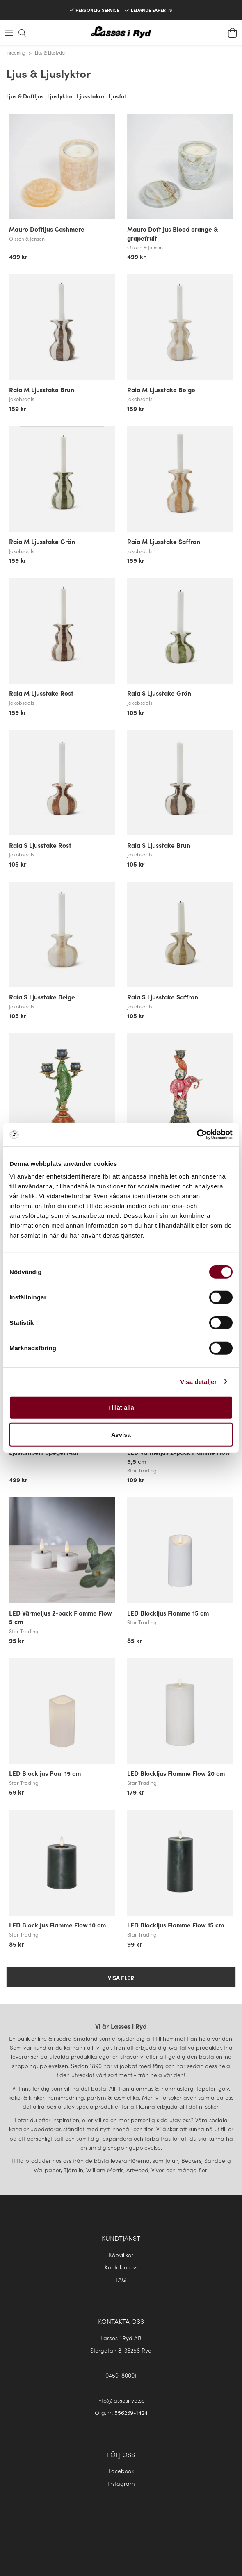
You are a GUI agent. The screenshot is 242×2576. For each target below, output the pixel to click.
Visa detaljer (198, 1381)
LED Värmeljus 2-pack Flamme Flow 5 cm (60, 1617)
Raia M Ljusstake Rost (41, 692)
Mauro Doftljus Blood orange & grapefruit (172, 233)
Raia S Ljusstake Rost (40, 844)
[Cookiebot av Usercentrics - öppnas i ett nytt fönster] (197, 1134)
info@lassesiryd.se (121, 2400)
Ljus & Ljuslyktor (50, 52)
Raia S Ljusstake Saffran (162, 996)
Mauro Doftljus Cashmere (46, 228)
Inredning (15, 52)
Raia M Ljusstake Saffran (163, 541)
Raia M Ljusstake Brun (41, 389)
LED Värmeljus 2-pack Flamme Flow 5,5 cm (178, 1456)
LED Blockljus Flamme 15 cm (168, 1612)
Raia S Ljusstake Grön (159, 692)
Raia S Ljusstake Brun (158, 844)
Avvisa (121, 1434)
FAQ (121, 2279)
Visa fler (121, 1977)
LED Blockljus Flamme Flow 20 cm (176, 1772)
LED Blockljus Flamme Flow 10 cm (57, 1924)
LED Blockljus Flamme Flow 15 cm (175, 1924)
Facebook (121, 2471)
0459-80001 (121, 2375)
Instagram (121, 2483)
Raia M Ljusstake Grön (42, 541)
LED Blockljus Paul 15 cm (45, 1772)
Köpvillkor (121, 2255)
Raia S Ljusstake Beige (42, 996)
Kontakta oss (121, 2267)
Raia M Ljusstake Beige (161, 389)
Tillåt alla (121, 1407)
